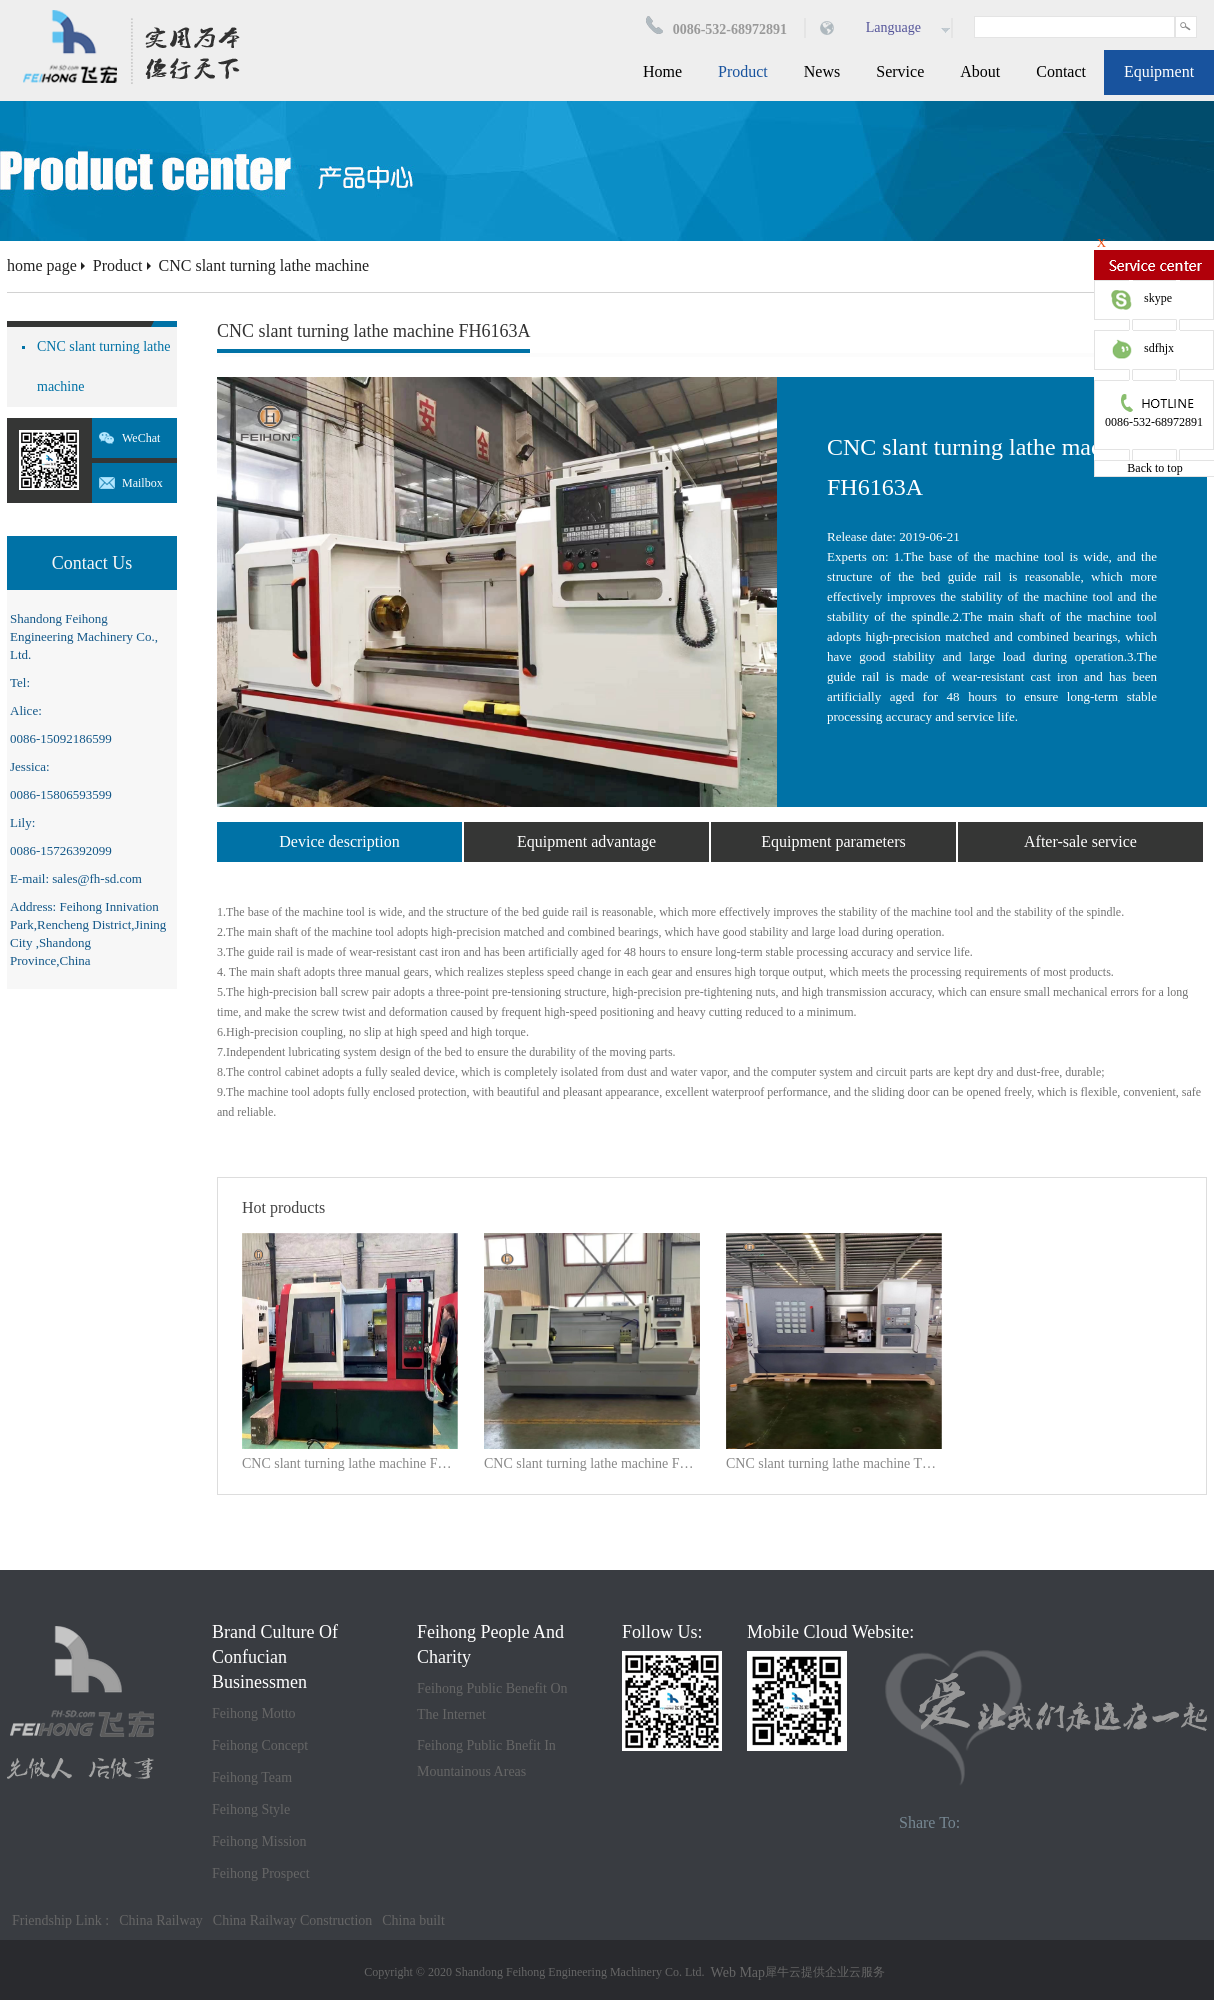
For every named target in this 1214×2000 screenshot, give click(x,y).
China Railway (161, 1920)
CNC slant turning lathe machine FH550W (350, 1463)
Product (118, 265)
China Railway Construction (292, 1920)
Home (662, 71)
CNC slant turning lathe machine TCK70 (834, 1463)
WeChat (141, 438)
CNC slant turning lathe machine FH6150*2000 (592, 1463)
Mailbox (142, 483)
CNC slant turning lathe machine (264, 265)
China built (413, 1920)
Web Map (738, 1972)
